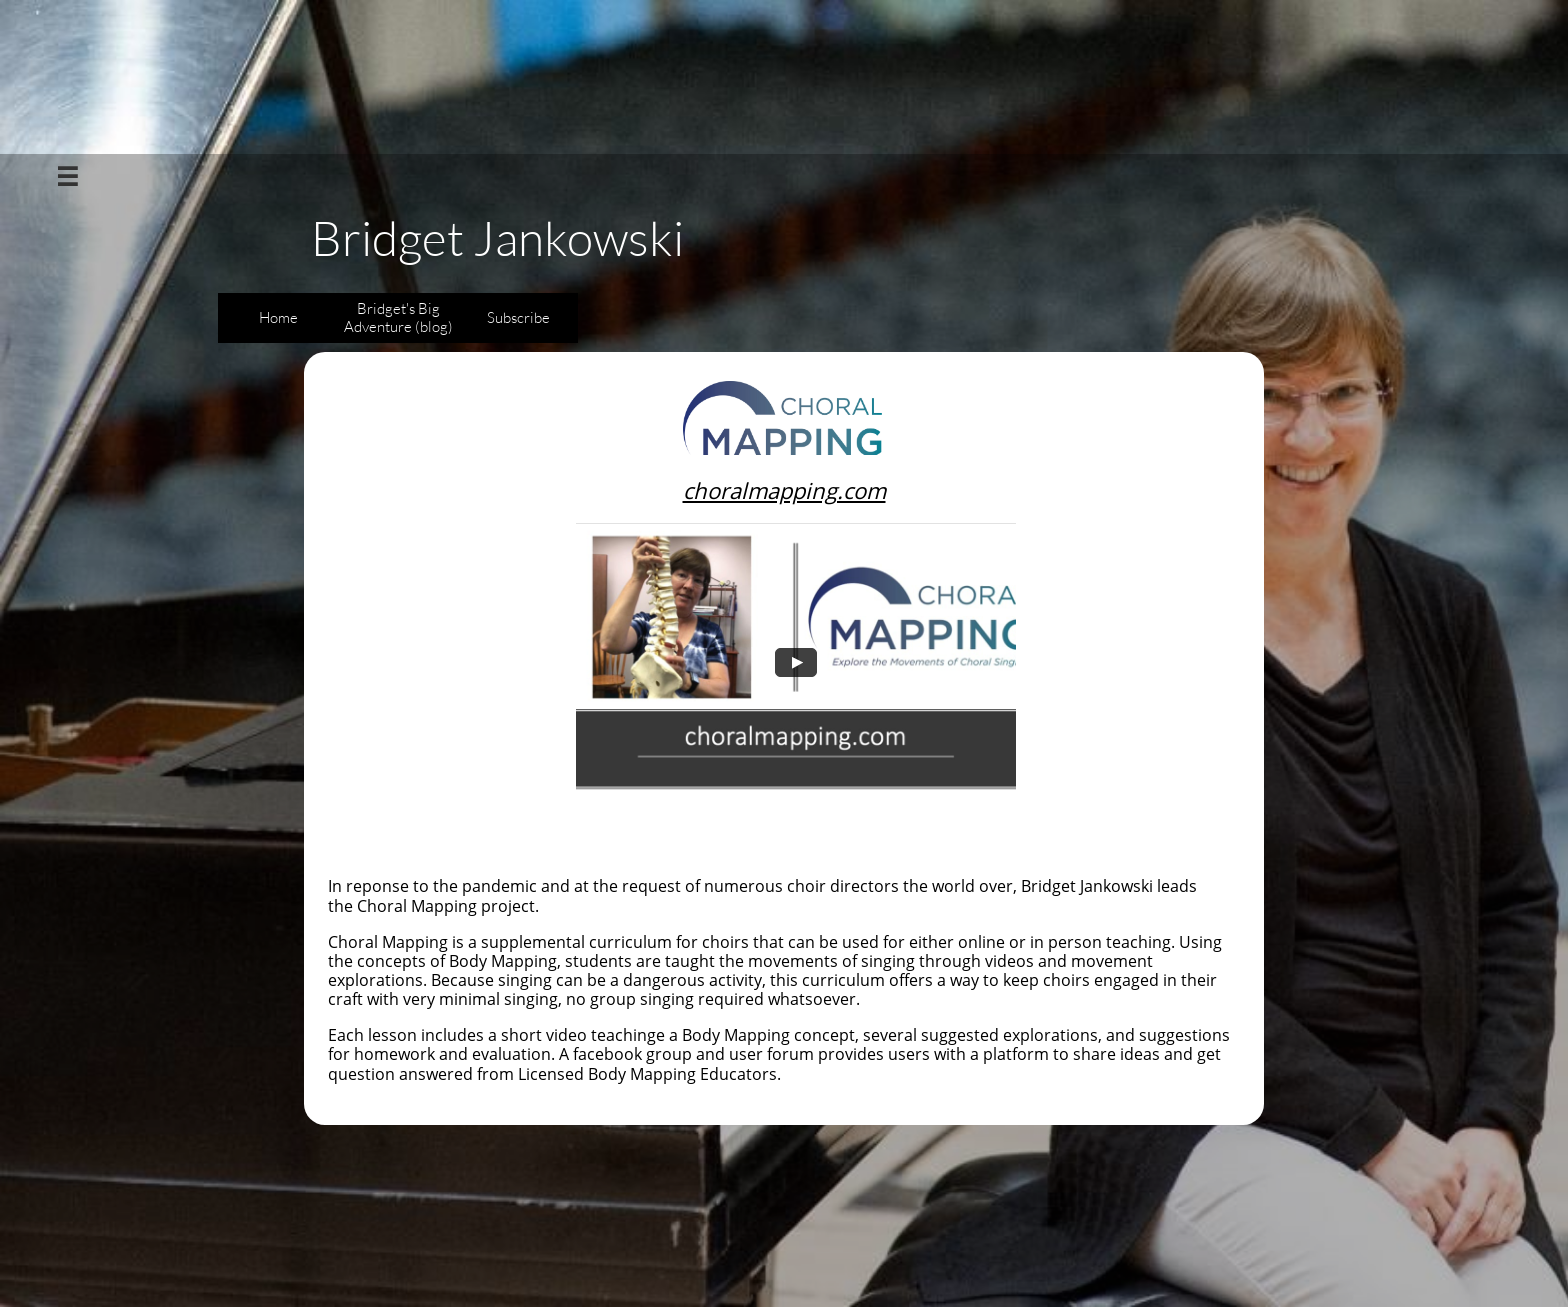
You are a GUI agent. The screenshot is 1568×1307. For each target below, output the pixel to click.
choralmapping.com (784, 490)
